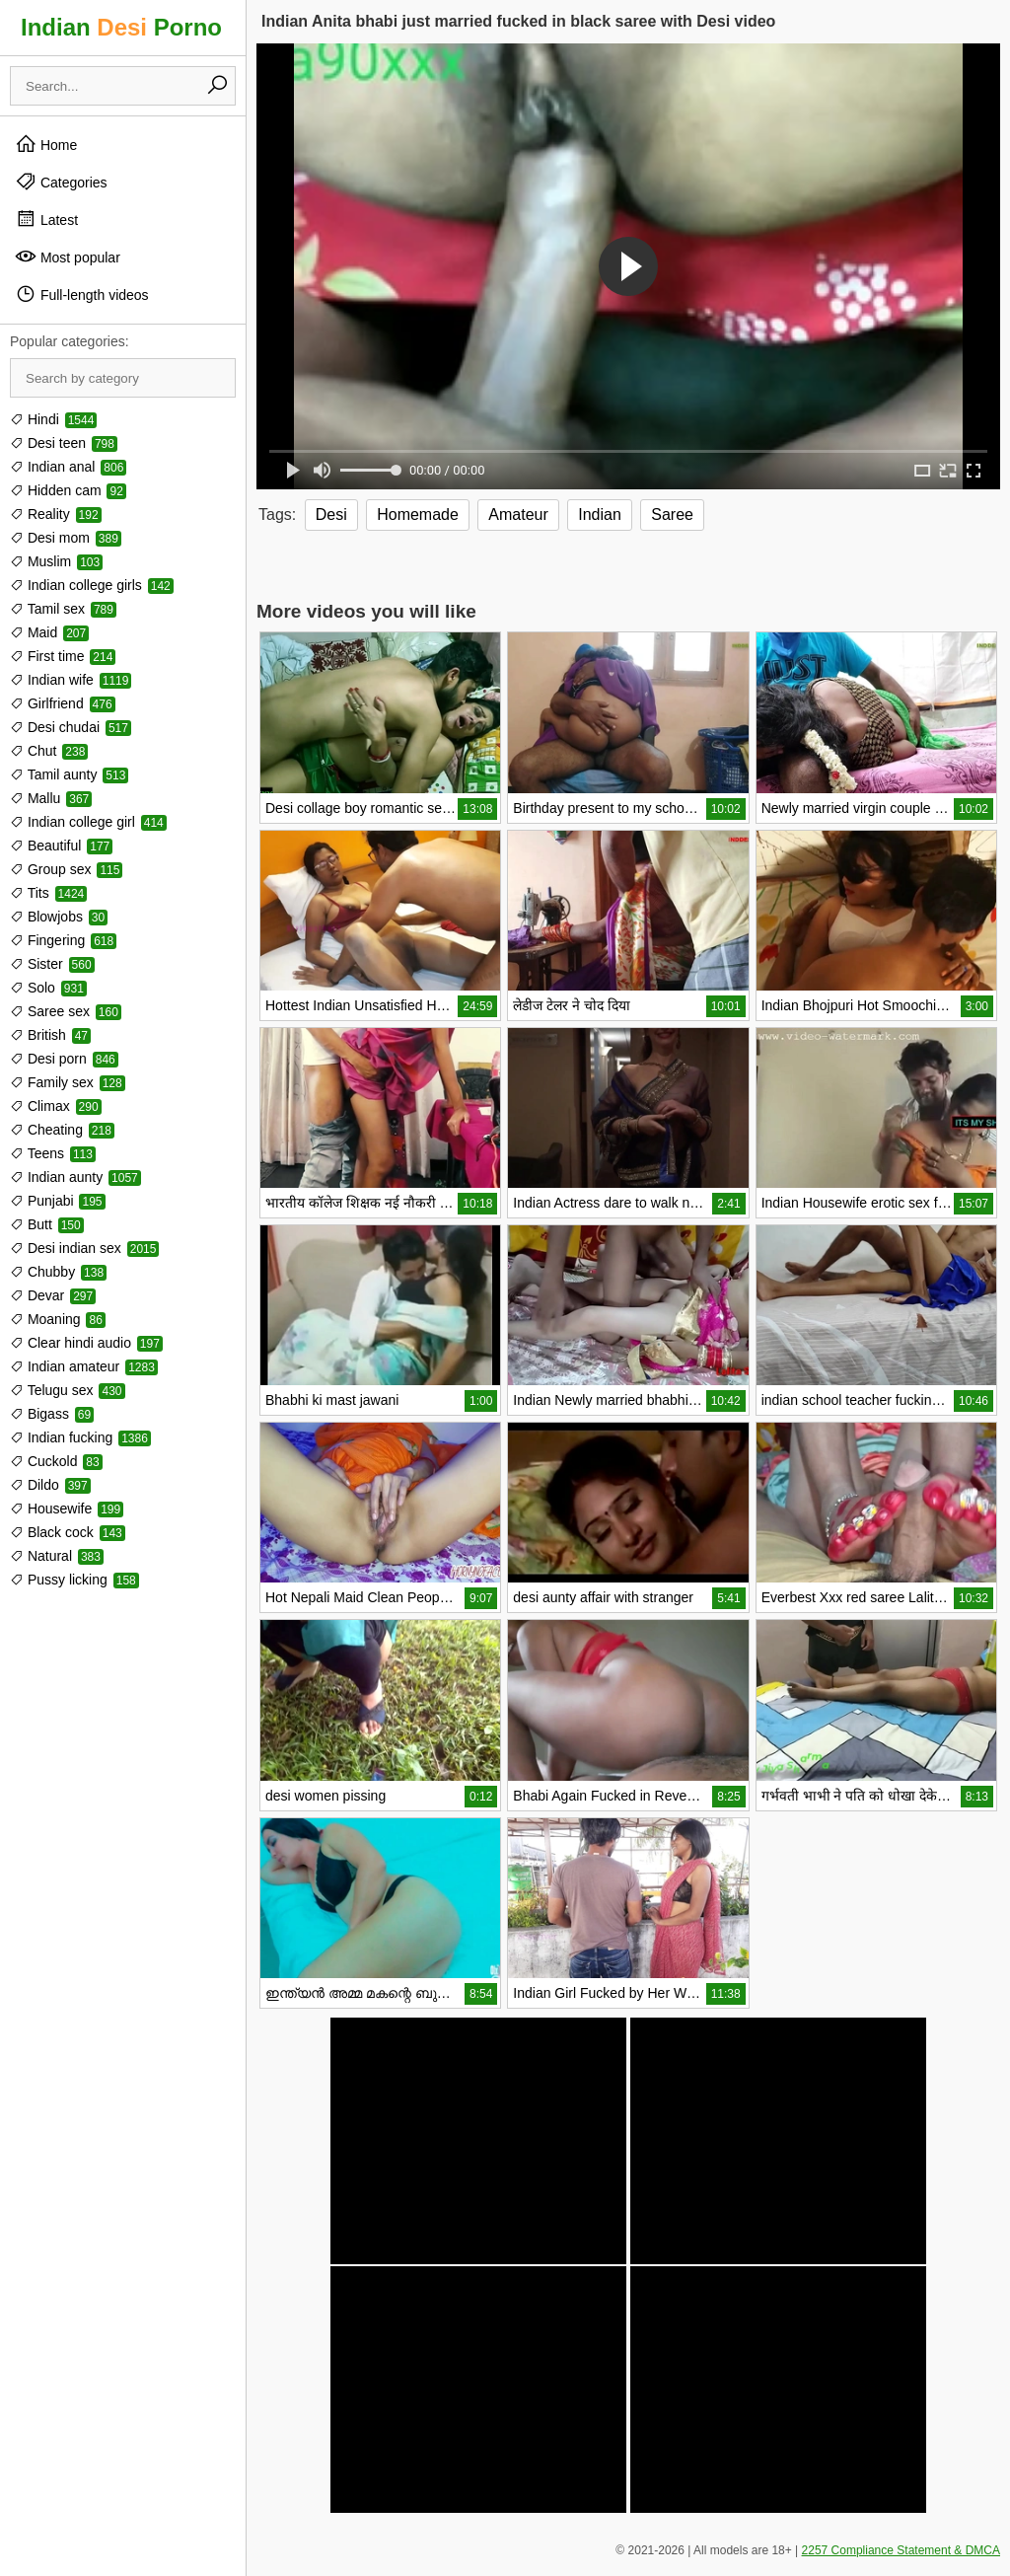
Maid (49, 632)
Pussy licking (74, 1579)
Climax (56, 1106)
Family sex (67, 1082)
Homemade (418, 514)
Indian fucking (80, 1437)
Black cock (67, 1532)
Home (46, 144)
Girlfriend (62, 703)
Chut (49, 751)
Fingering (63, 940)
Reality (56, 514)
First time (62, 656)
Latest (46, 219)
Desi (331, 514)
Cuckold (56, 1461)
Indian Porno (121, 27)
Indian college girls (92, 585)
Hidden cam (68, 490)
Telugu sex (67, 1390)
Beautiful (61, 845)
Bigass (52, 1414)
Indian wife (70, 680)
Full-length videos (82, 294)
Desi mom (65, 538)
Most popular (67, 256)
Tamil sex (63, 609)
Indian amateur (84, 1366)
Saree (672, 514)
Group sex (66, 869)
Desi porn (64, 1059)
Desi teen (63, 443)
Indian (599, 514)
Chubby (58, 1272)
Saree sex (65, 1011)
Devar (53, 1295)
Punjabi (58, 1201)
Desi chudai (70, 727)
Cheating (62, 1130)
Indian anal (68, 467)
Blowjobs (59, 916)
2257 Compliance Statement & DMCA (901, 2550)
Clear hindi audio (86, 1343)
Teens (53, 1153)
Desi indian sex (84, 1248)
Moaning (58, 1319)
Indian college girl (88, 822)
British (50, 1035)
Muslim (56, 561)
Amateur (517, 514)
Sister (52, 964)
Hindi (53, 419)
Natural (57, 1556)
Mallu (51, 798)
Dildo (50, 1485)
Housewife (66, 1508)
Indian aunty (75, 1177)
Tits (48, 893)
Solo (48, 987)
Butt (47, 1224)
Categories (61, 181)
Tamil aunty (69, 774)
